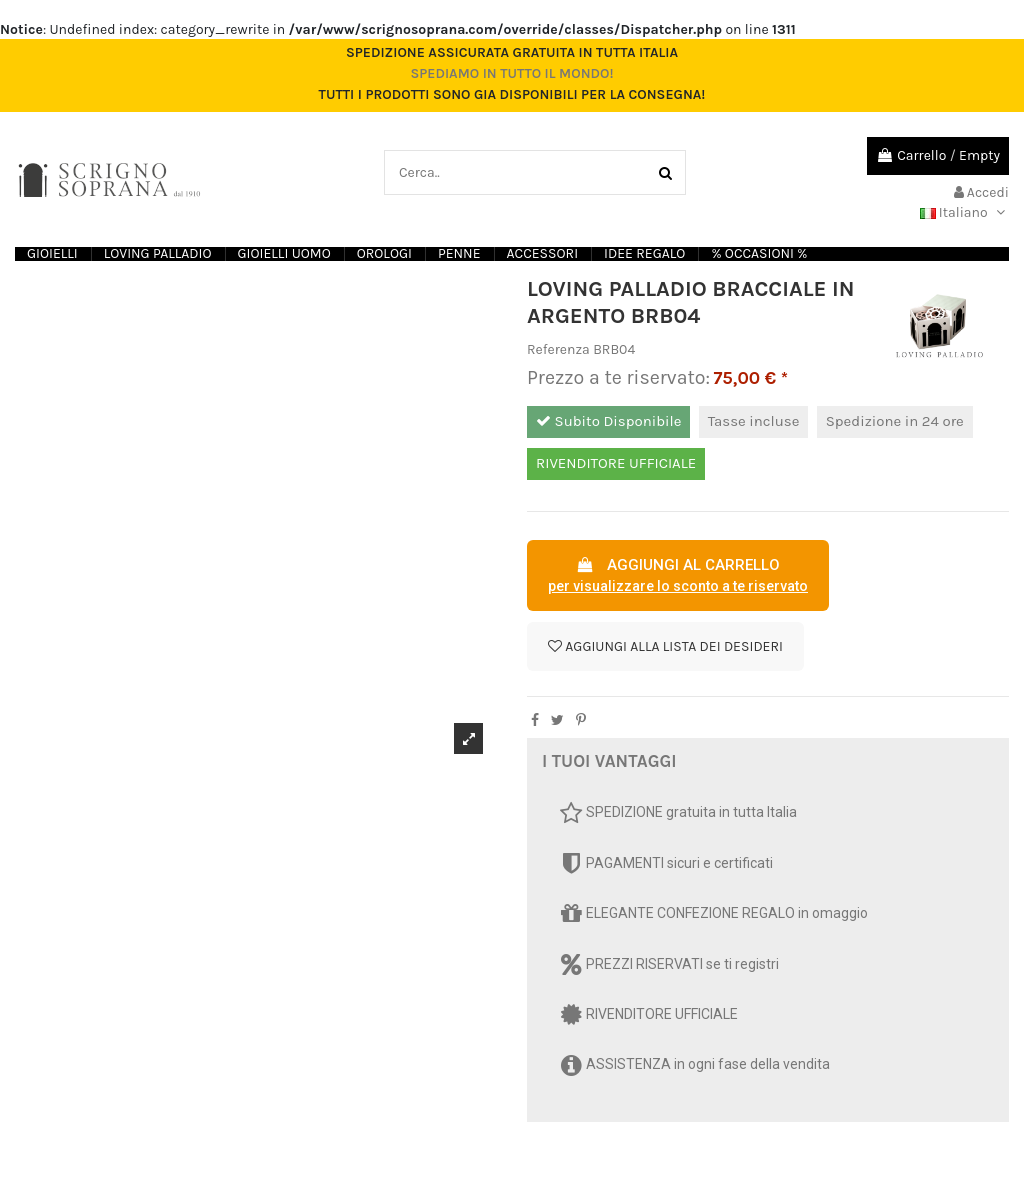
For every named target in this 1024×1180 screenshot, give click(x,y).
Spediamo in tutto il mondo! (511, 73)
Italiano (964, 212)
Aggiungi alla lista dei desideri (665, 646)
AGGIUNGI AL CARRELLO (678, 577)
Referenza (558, 349)
